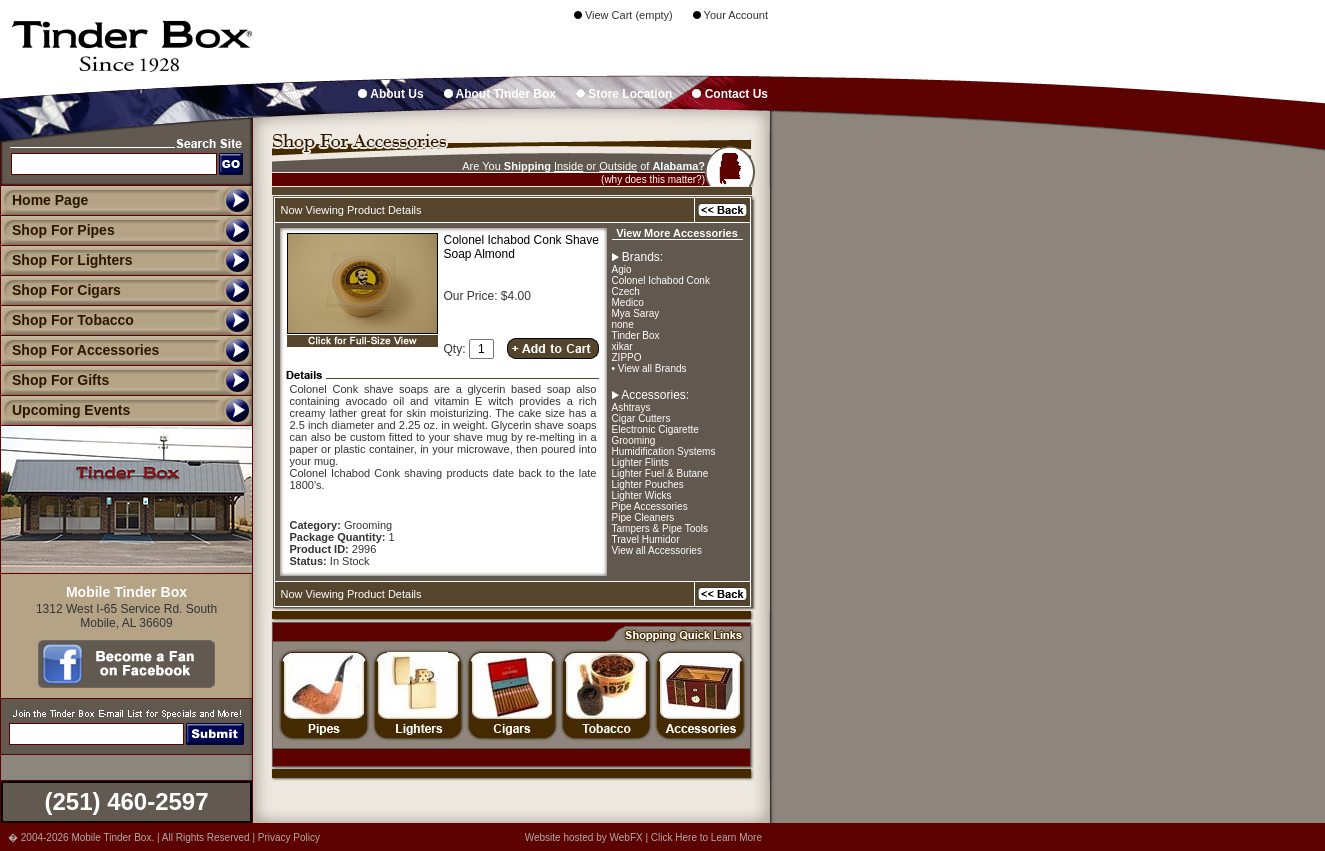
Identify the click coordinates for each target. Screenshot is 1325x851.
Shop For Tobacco (67, 320)
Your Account (730, 15)
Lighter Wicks (642, 495)
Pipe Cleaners (643, 517)
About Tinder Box (500, 94)
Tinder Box (636, 335)
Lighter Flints (640, 462)
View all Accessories (657, 550)
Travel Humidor (646, 539)
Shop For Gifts (54, 380)
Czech (626, 291)
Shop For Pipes (57, 230)
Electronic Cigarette (655, 429)
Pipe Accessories (650, 506)
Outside (618, 166)
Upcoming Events (65, 410)
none (623, 324)
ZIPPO (627, 357)
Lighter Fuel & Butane (660, 473)
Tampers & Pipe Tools (660, 528)
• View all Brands (649, 368)
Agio (622, 269)
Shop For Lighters (66, 260)
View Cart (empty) (623, 15)
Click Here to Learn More (706, 837)
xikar (622, 346)
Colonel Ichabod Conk (661, 280)
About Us (390, 94)
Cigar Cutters (641, 418)
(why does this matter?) (653, 179)
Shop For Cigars (60, 290)
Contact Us (730, 94)
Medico (628, 302)
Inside (568, 166)
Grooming (634, 440)
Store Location (624, 94)
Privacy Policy (289, 837)
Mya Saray (636, 313)
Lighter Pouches (648, 484)
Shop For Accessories (79, 350)
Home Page (50, 200)
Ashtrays (631, 407)
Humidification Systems (664, 451)
